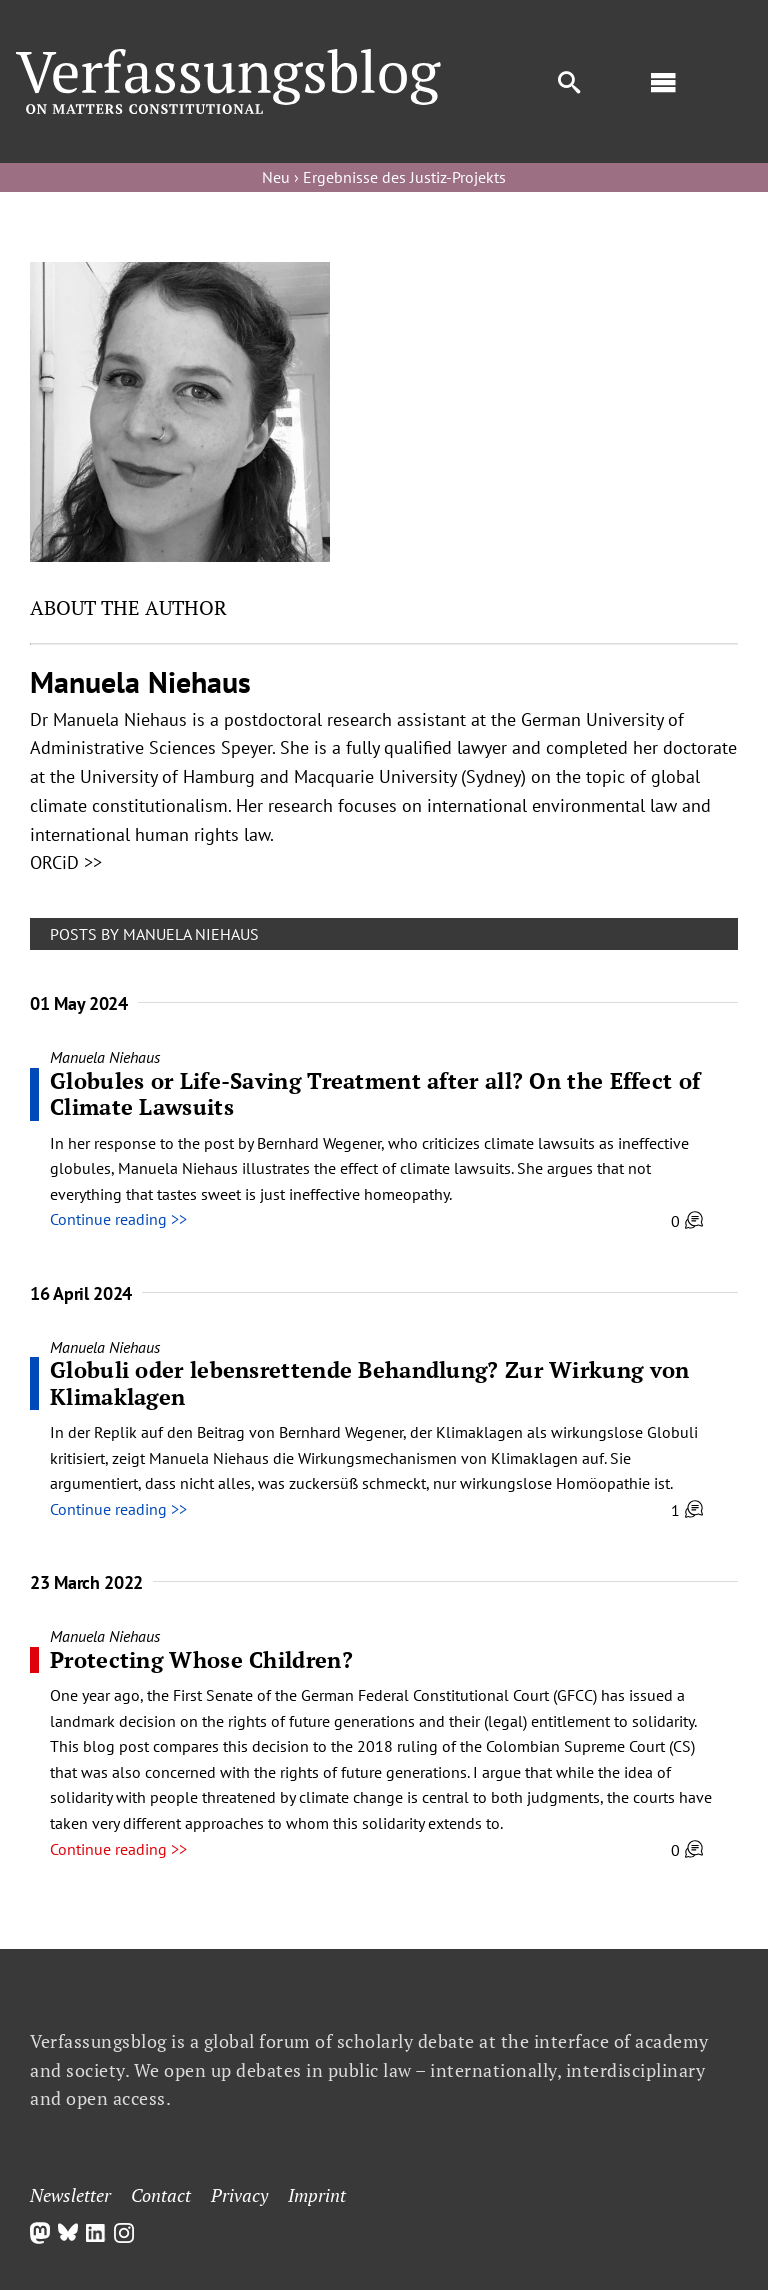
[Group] (228, 57)
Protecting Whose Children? (201, 1659)
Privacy (239, 2195)
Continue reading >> (118, 1219)
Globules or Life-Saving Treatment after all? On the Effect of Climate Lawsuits (375, 1093)
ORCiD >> (66, 862)
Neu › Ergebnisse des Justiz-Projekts (384, 177)
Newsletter (70, 2195)
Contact (161, 2195)
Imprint (317, 2195)
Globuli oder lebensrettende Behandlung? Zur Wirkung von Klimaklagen (370, 1382)
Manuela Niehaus (105, 1057)
